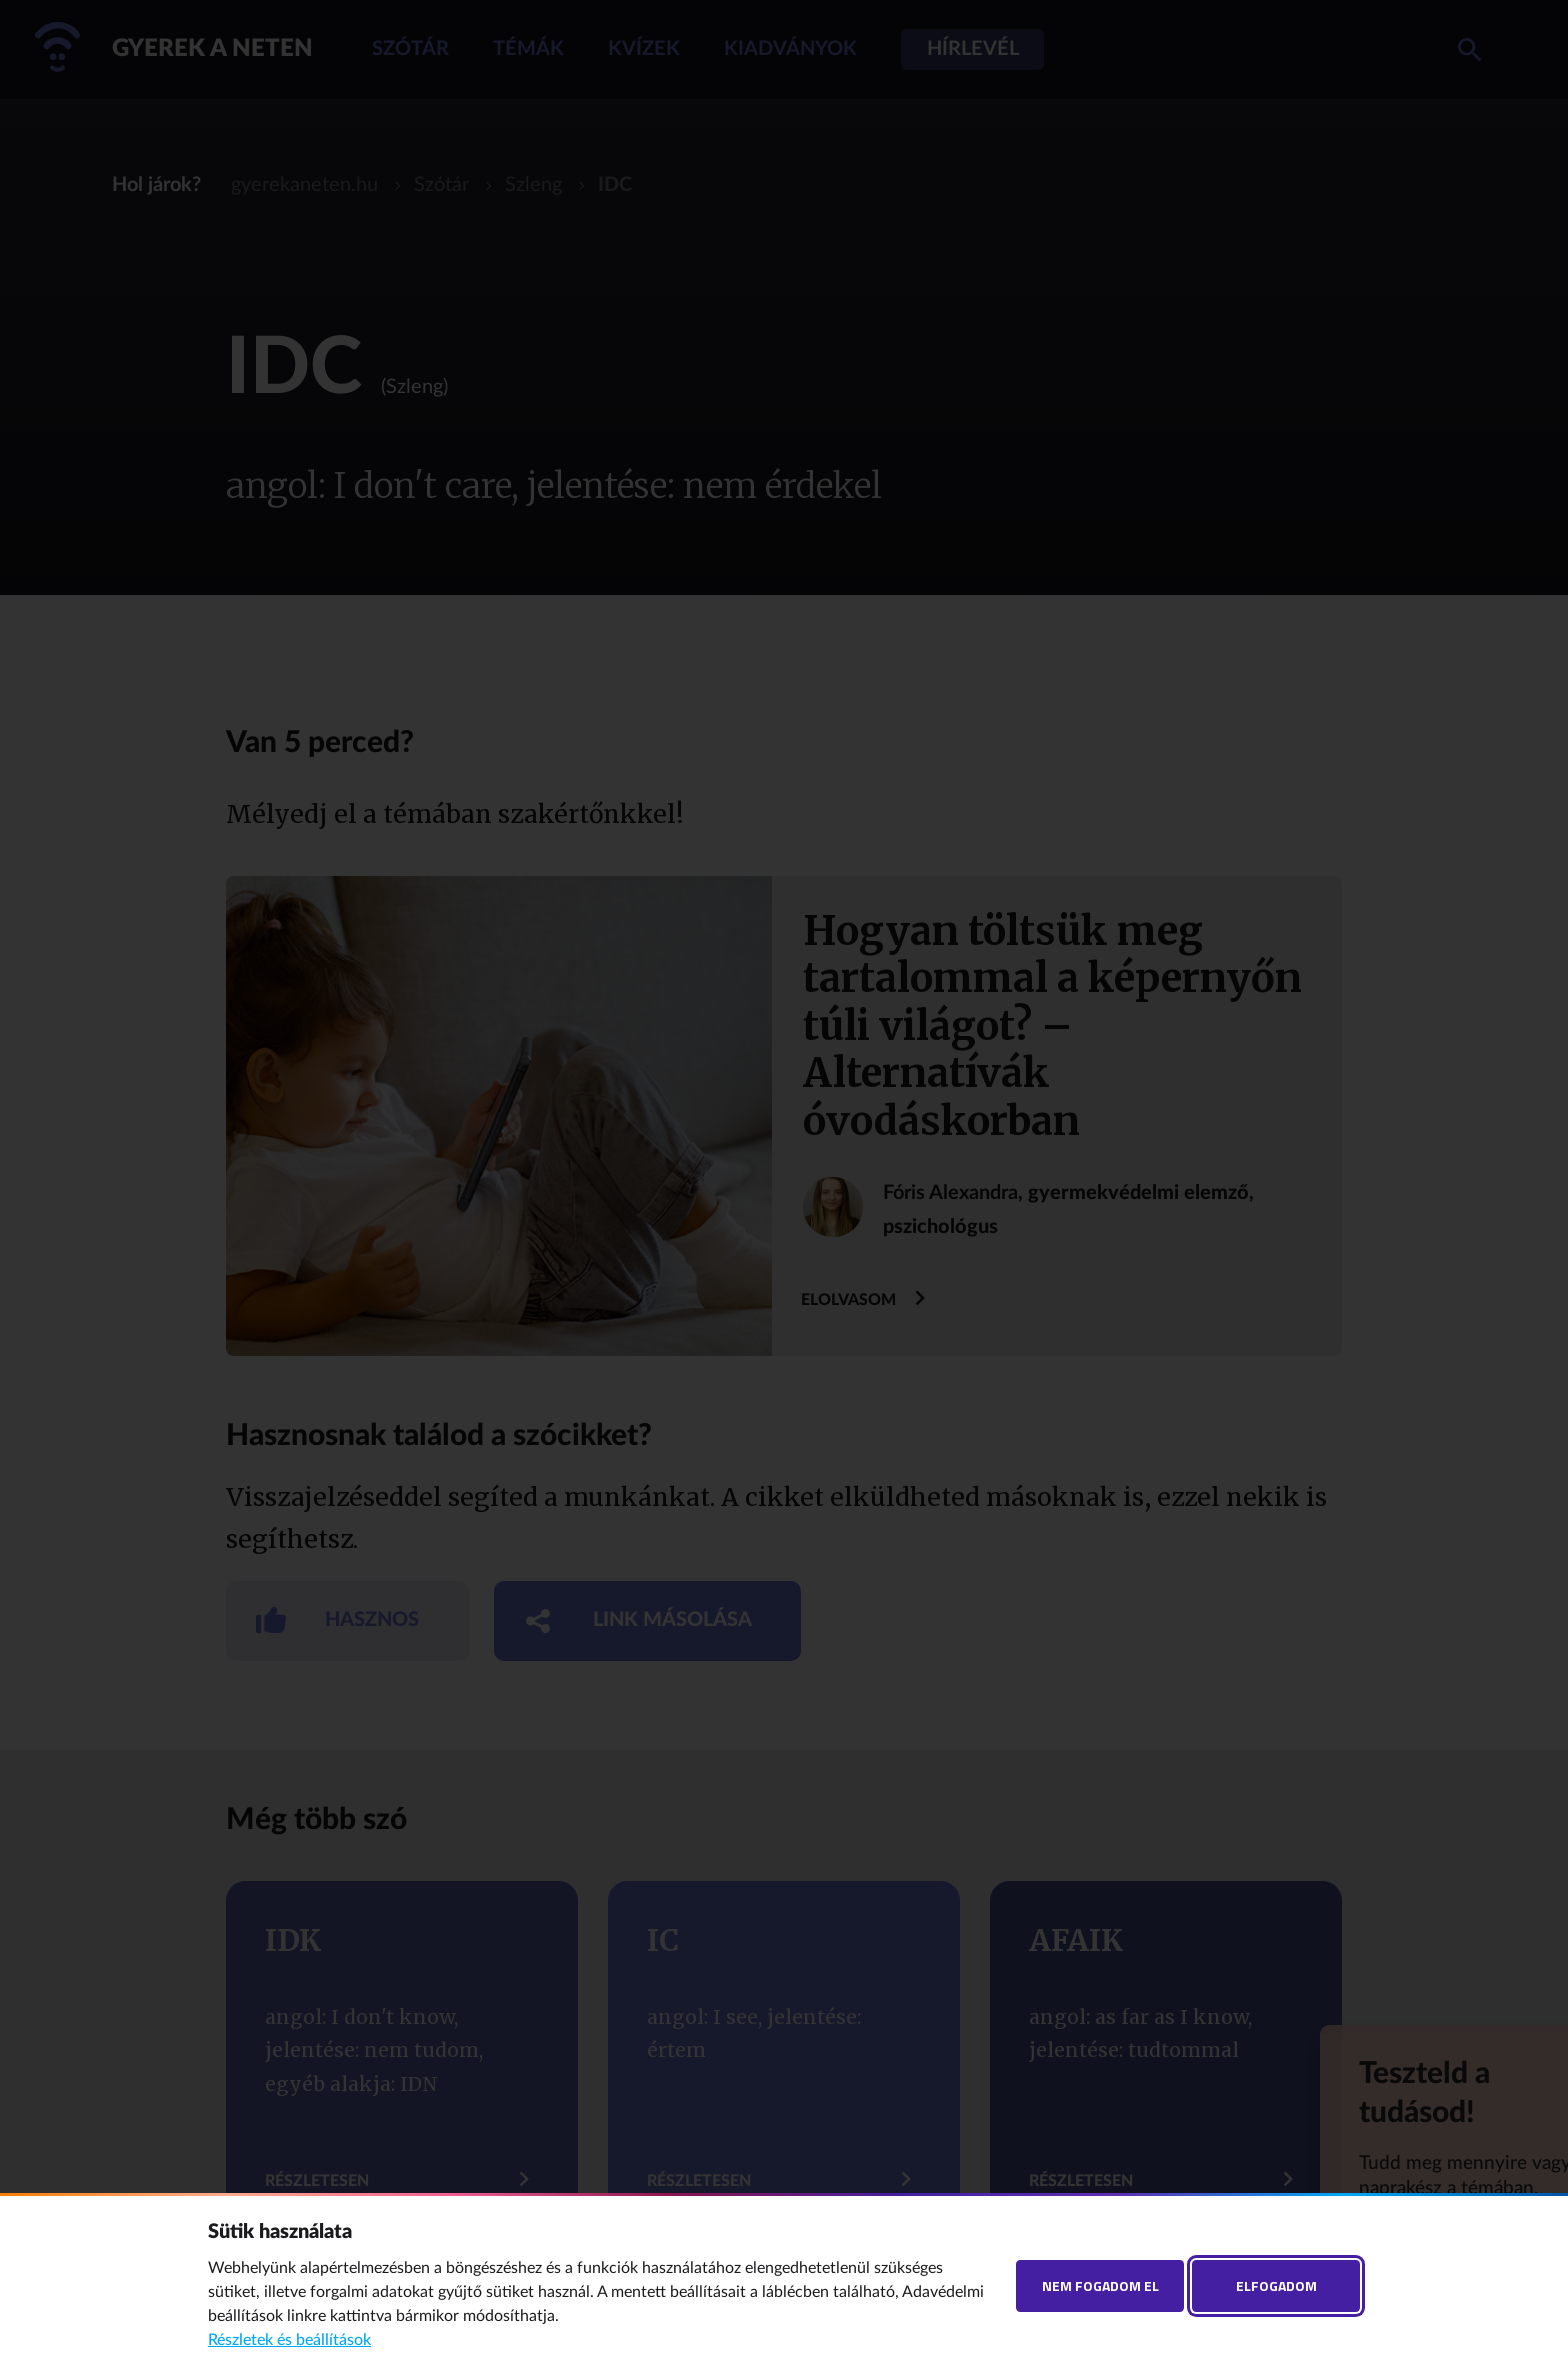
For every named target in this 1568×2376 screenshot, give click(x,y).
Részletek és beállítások (289, 2340)
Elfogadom (1276, 2285)
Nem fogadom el (1100, 2285)
